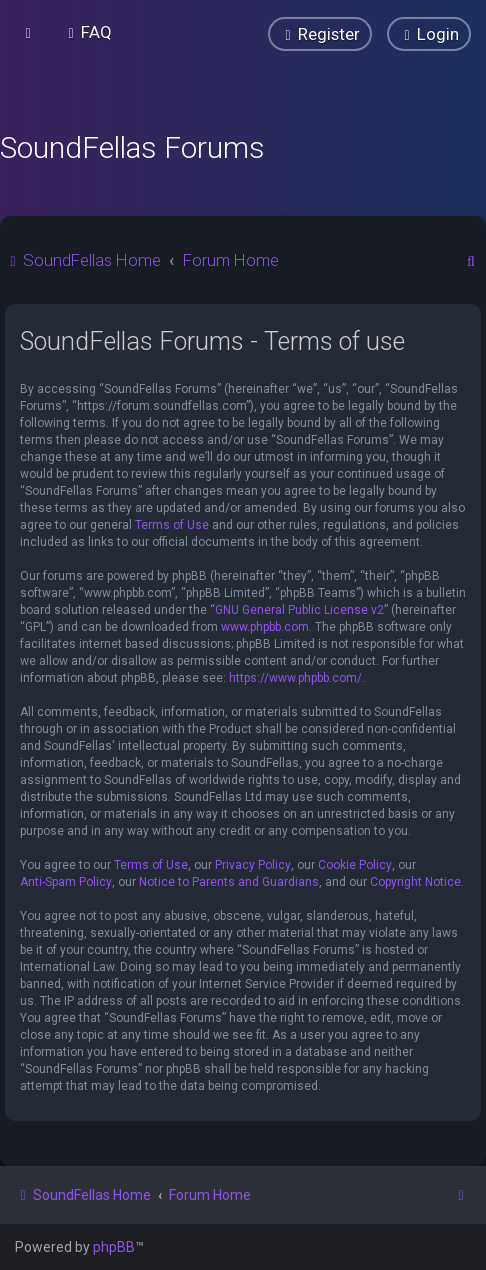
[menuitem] (87, 32)
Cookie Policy (355, 865)
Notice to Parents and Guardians (229, 882)
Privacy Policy (253, 865)
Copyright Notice (415, 882)
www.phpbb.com (265, 627)
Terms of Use (172, 525)
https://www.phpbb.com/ (295, 678)
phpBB (114, 1247)
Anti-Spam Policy (66, 882)
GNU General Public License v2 (299, 610)
